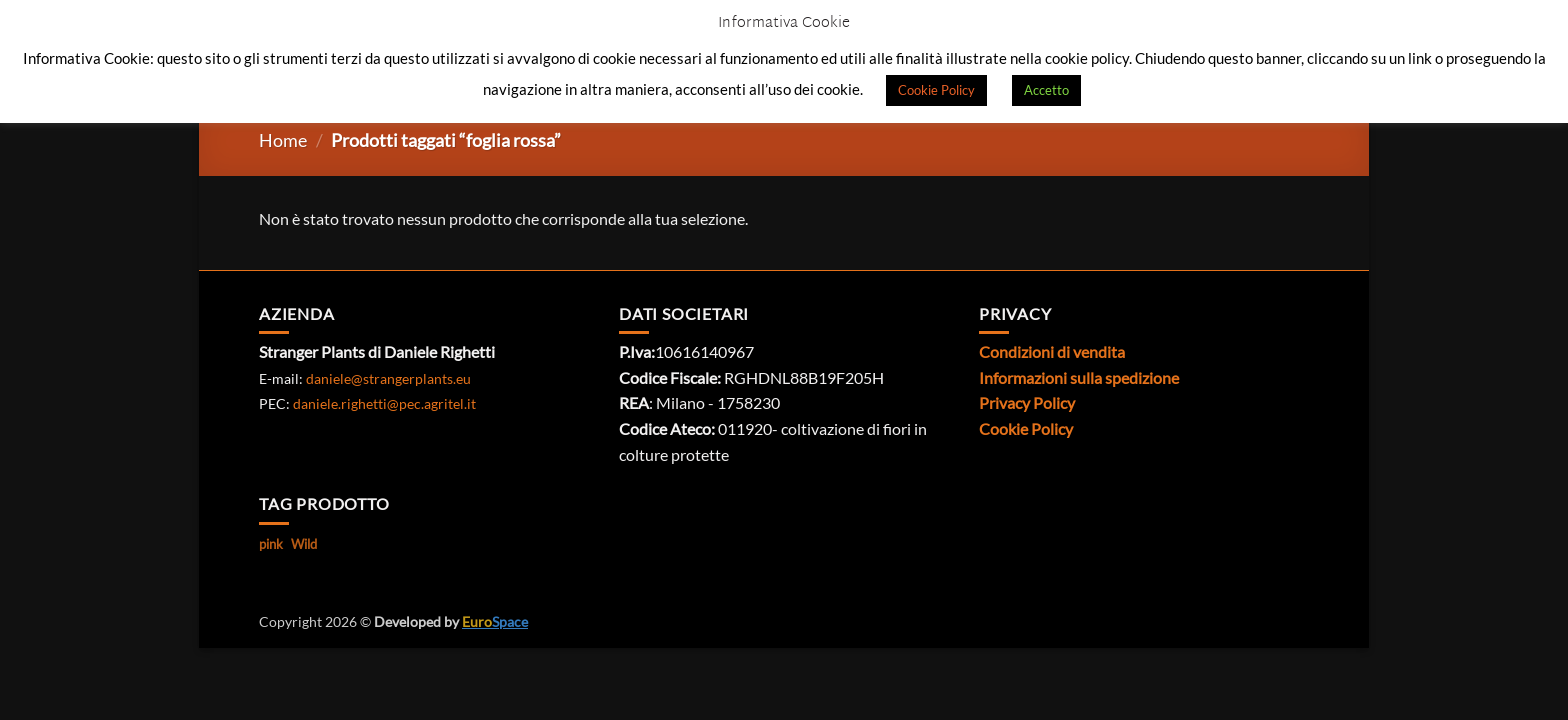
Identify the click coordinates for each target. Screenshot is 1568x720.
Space (495, 621)
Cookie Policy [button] (936, 90)
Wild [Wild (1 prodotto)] (304, 544)
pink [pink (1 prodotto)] (271, 544)
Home (283, 140)
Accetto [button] (1046, 90)
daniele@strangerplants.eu (388, 378)
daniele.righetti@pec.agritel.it (384, 403)
